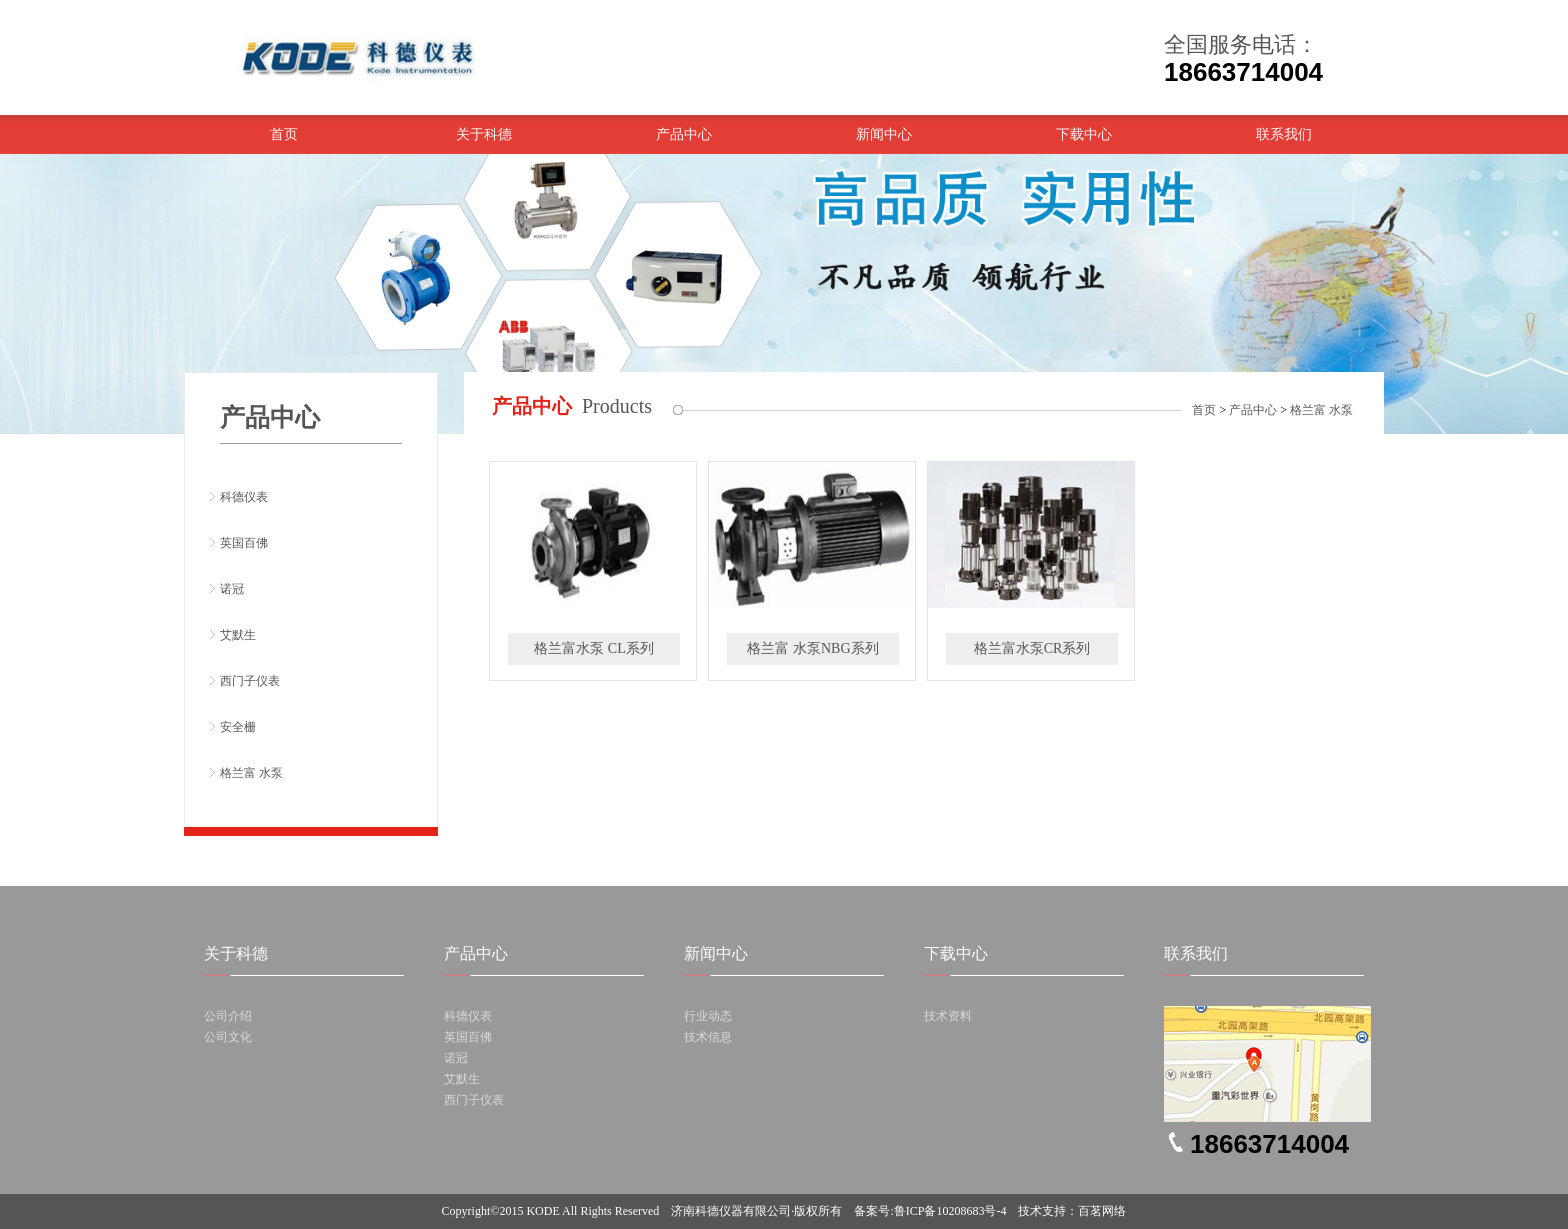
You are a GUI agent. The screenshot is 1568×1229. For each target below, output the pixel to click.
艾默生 (238, 635)
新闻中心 (884, 134)
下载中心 (1084, 134)
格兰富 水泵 (251, 773)
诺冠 (232, 589)
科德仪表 (244, 497)
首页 (284, 134)
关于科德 (484, 134)
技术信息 (708, 1037)
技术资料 (948, 1016)
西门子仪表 (250, 681)
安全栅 (238, 727)
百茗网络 (1102, 1211)
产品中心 (684, 134)
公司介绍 (228, 1016)
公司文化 (228, 1037)
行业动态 (708, 1016)
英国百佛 (244, 543)
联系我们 (1284, 134)
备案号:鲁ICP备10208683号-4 (930, 1211)
